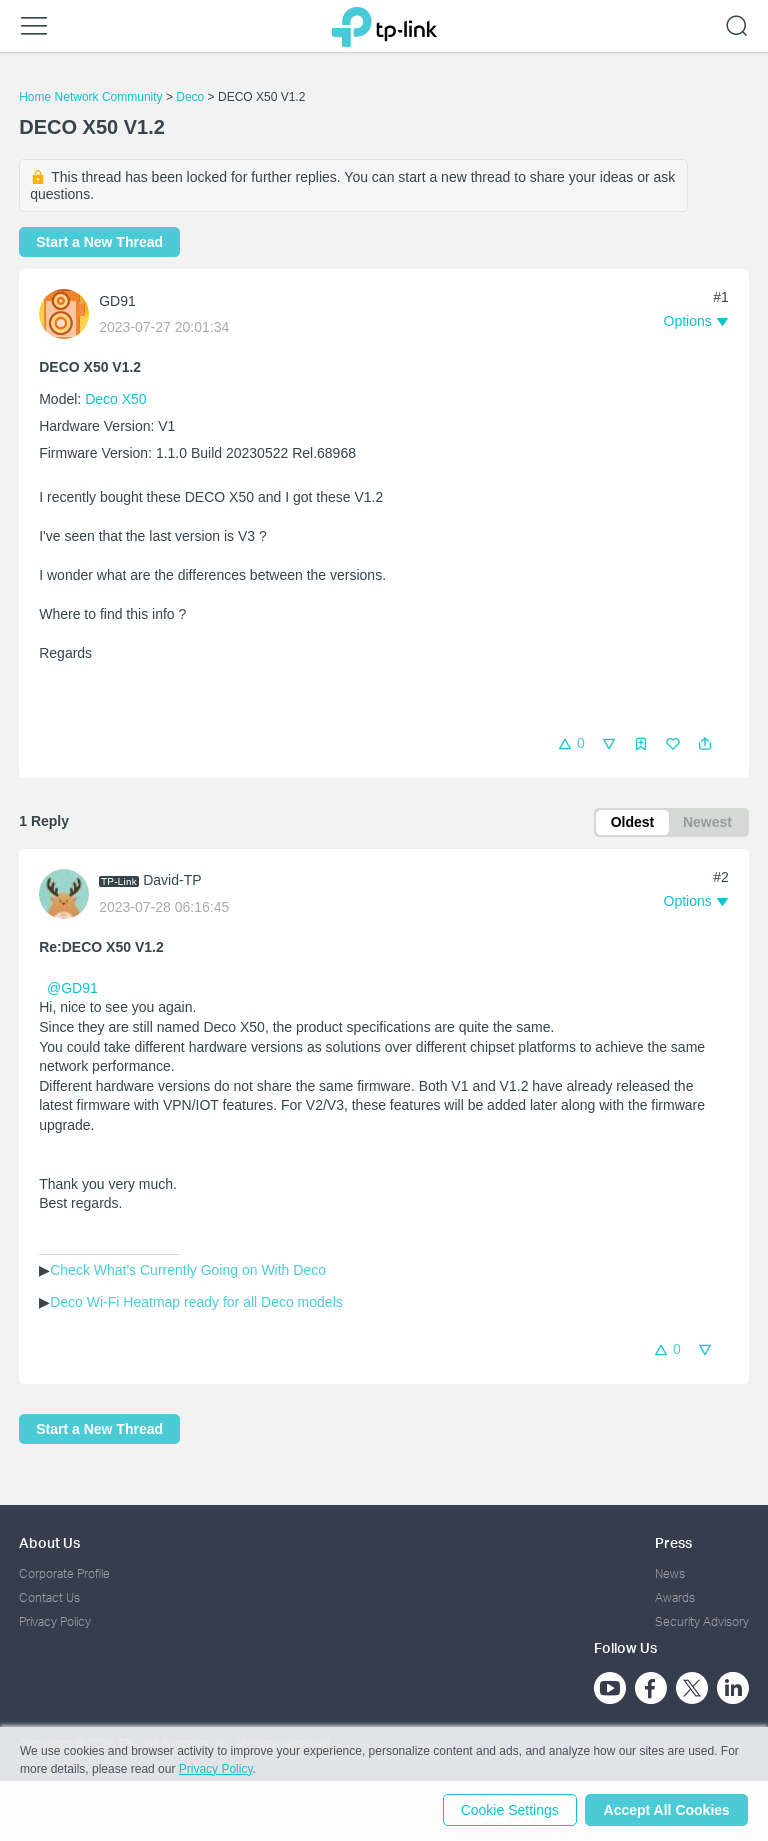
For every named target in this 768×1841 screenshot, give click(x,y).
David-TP (172, 882)
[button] (705, 744)
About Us (49, 1542)
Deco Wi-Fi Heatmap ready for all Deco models (196, 1303)
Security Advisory (702, 1622)
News (670, 1573)
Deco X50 (115, 399)
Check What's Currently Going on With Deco (188, 1271)
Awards (675, 1597)
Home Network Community (90, 97)
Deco (190, 97)
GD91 (117, 301)
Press (673, 1542)
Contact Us (49, 1597)
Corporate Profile (64, 1573)
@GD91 (72, 989)
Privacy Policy (55, 1622)
